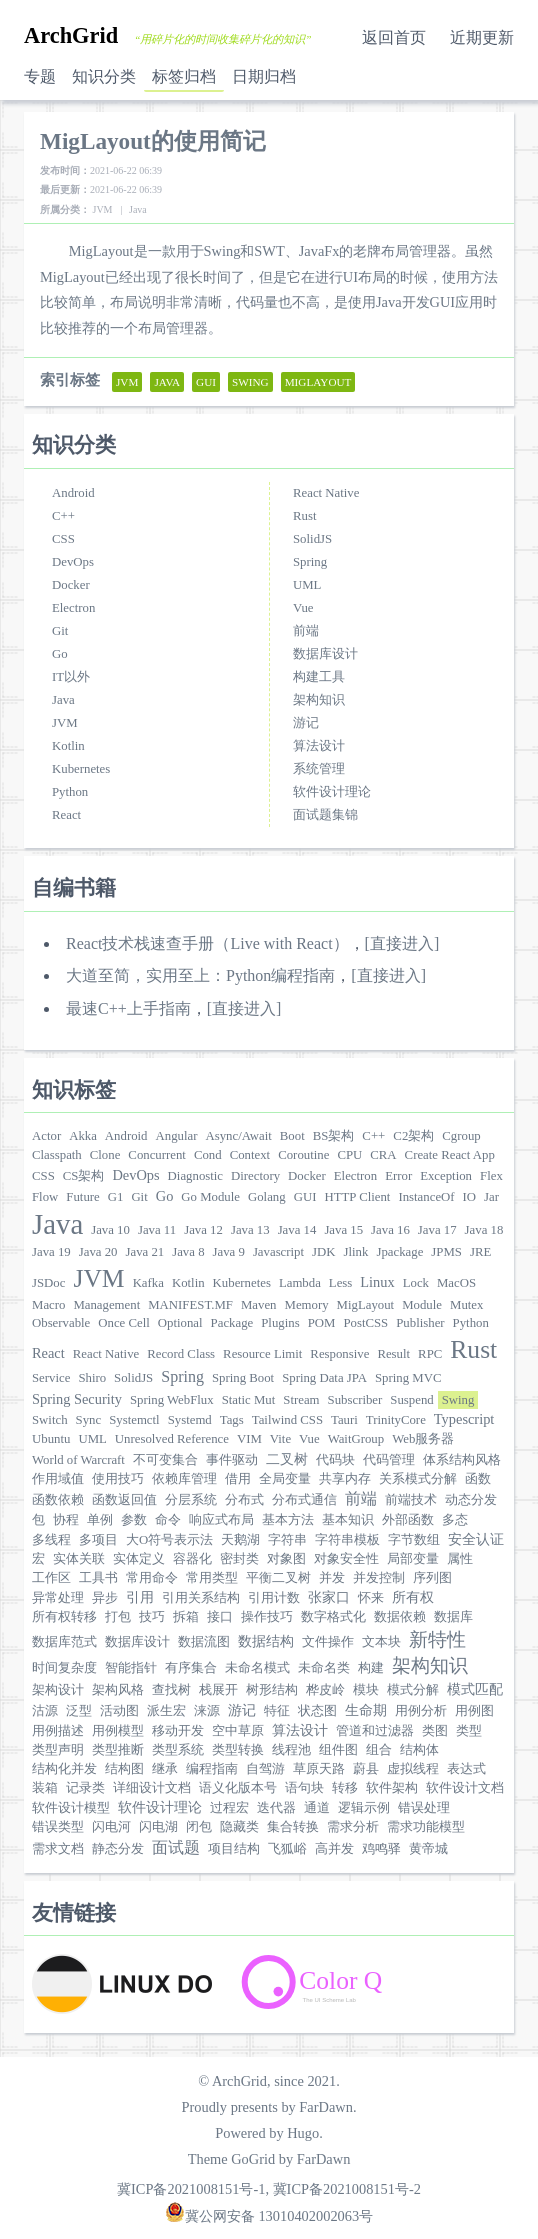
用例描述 (58, 1731)
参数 (134, 1520)
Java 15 (343, 1230)
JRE (480, 1252)
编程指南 (212, 1769)
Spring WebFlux (172, 1400)
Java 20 (98, 1252)
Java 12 (203, 1230)
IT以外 (71, 677)
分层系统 (191, 1500)
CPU (349, 1155)
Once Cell (124, 1323)
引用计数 (274, 1598)
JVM (65, 723)
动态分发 (471, 1500)
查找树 (171, 1690)
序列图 (432, 1578)
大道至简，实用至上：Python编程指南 (200, 975)
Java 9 (229, 1252)
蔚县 (366, 1769)
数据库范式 (64, 1642)
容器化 (192, 1559)
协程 (66, 1520)
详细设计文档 (152, 1788)
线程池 (291, 1750)
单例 (100, 1520)
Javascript (278, 1252)
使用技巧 (118, 1479)
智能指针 (131, 1668)
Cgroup (461, 1136)
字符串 (287, 1540)
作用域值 (58, 1479)
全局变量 (285, 1479)
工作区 (51, 1578)
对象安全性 (346, 1559)
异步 (105, 1598)
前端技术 (411, 1500)
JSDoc (48, 1283)
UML (307, 585)
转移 (345, 1788)
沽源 (45, 1711)
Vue (303, 608)
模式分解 (413, 1690)
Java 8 (188, 1252)
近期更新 (482, 37)
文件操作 (328, 1642)
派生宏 (166, 1711)
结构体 (419, 1750)
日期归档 (264, 76)
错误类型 (58, 1827)
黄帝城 (428, 1849)
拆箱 (186, 1617)
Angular (177, 1136)
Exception (446, 1176)
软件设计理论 (332, 792)
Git (60, 631)
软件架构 (392, 1788)
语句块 (304, 1788)
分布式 (244, 1500)
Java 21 (144, 1252)
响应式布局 (221, 1520)
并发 (332, 1578)
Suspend (411, 1400)
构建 (371, 1668)
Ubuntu (51, 1439)
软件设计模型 (71, 1808)
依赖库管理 (184, 1479)
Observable (61, 1323)
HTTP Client (357, 1197)
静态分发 (118, 1849)
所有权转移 (64, 1617)
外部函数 (408, 1520)
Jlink (356, 1252)
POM (322, 1323)
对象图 (286, 1559)
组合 (379, 1750)
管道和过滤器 (375, 1731)
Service (51, 1378)
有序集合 (191, 1668)
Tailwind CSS (287, 1420)
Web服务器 (423, 1439)
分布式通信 (304, 1500)
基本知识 (348, 1520)
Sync (89, 1420)
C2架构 (413, 1136)
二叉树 (287, 1459)
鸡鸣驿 (381, 1849)
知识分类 (104, 76)
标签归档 (184, 76)
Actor (46, 1136)
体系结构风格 (462, 1460)
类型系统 (178, 1750)
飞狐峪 (287, 1849)
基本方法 (288, 1520)
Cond (208, 1155)
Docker (71, 585)
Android (73, 493)
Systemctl (134, 1420)
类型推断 (118, 1750)
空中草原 (238, 1731)
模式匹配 (475, 1689)
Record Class (181, 1354)
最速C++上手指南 (128, 1008)
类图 (435, 1731)
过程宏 (229, 1808)
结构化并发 (64, 1769)
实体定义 (139, 1559)
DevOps (73, 562)
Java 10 (110, 1230)
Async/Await (238, 1136)
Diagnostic (195, 1176)
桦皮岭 (325, 1690)
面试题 (176, 1847)
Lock (416, 1283)
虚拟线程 (413, 1769)
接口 (220, 1617)
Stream (301, 1400)
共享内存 (345, 1479)
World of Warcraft (78, 1460)
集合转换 (293, 1827)
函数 (478, 1479)
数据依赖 (400, 1617)
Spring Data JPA (324, 1378)
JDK (323, 1252)
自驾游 (265, 1769)
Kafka (148, 1283)
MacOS (456, 1283)
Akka (83, 1136)
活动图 (119, 1711)
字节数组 (414, 1540)
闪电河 (111, 1827)
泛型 (79, 1711)
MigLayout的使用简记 (153, 141)
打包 (118, 1617)
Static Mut (249, 1400)
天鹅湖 (240, 1540)
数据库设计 (325, 654)
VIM (249, 1439)
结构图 (124, 1769)
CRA (383, 1155)
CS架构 (84, 1176)
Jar (491, 1197)
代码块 (335, 1460)
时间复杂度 (64, 1668)
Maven (259, 1305)
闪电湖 (158, 1827)
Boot (292, 1136)
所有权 (413, 1597)
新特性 (437, 1639)
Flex (491, 1176)
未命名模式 (257, 1668)
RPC (430, 1354)
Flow (45, 1197)
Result (393, 1354)
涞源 (207, 1711)
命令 (168, 1520)
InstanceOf (426, 1197)
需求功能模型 (426, 1827)
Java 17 (437, 1230)
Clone (105, 1155)
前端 (306, 631)
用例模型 (118, 1731)
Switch (50, 1420)
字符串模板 (347, 1540)
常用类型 (212, 1578)
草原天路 (319, 1769)
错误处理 (424, 1808)
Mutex (466, 1305)
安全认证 (476, 1539)
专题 (40, 76)
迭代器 (276, 1808)
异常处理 (58, 1598)
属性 (460, 1559)
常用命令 (152, 1578)
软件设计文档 (465, 1788)
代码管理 (389, 1460)
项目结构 (234, 1849)
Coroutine (303, 1155)
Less (340, 1283)
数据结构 (266, 1641)
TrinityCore (396, 1420)
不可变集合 (165, 1460)
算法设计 (319, 746)
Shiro (92, 1378)
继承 (165, 1769)
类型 (469, 1731)
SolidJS (312, 539)
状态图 (317, 1711)
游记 (306, 723)
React (66, 815)
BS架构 (334, 1136)
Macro (48, 1305)
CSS (63, 539)
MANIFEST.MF (190, 1305)
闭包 (199, 1827)
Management (106, 1305)
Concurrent (157, 1155)
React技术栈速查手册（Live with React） (207, 943)
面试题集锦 (325, 815)
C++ (63, 516)
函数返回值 (124, 1500)
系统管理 (319, 769)
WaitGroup (356, 1439)
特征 (277, 1711)
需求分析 (353, 1827)
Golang (267, 1197)
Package (232, 1323)
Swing (458, 1400)
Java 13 (250, 1230)
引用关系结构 (201, 1598)
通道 (317, 1808)
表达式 (466, 1769)
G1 (116, 1197)
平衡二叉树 (278, 1578)
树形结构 (272, 1690)
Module (422, 1305)
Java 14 (297, 1230)
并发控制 (379, 1578)
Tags (232, 1420)
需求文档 (58, 1849)
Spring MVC (408, 1378)
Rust (304, 516)
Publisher (420, 1323)
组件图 (338, 1750)
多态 (455, 1520)
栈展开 (218, 1690)
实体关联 (79, 1559)
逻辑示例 (364, 1808)
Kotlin (68, 746)
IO (470, 1197)
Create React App (450, 1155)
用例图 (474, 1711)
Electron (73, 608)
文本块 (381, 1642)
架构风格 (118, 1690)
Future (82, 1197)
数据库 (453, 1617)
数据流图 (204, 1642)
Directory (255, 1176)
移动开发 (178, 1731)
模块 (366, 1690)
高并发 (334, 1849)
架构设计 (58, 1690)
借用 (238, 1479)
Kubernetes (81, 769)
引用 (140, 1597)
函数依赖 (58, 1500)
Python (70, 792)
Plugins (280, 1323)
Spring (310, 562)
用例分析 (421, 1711)
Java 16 (390, 1230)
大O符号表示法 (169, 1540)
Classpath (57, 1155)
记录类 (85, 1788)
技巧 (152, 1617)
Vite (280, 1439)
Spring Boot (243, 1378)
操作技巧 (267, 1617)
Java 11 (157, 1230)
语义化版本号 (238, 1788)
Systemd (190, 1420)
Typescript (464, 1419)
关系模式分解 (418, 1479)
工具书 (98, 1578)
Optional (180, 1323)
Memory (307, 1305)
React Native (326, 493)
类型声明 (58, 1750)
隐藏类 (239, 1827)
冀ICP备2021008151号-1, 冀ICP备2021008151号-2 (269, 2189)
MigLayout (366, 1305)
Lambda (300, 1283)
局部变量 (413, 1559)
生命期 (366, 1710)
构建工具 (319, 677)
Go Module (210, 1197)
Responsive (339, 1354)
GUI (305, 1197)
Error (398, 1176)
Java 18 (484, 1230)
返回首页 (394, 37)
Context (250, 1155)
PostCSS (365, 1323)
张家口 (329, 1597)
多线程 (51, 1540)
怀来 (371, 1598)
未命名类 (324, 1668)
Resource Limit (262, 1354)
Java (63, 700)
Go (60, 654)
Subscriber (355, 1400)
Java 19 (51, 1252)
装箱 (45, 1788)
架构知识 (319, 700)
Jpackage (399, 1252)
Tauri (344, 1420)
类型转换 (238, 1750)
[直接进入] (402, 943)
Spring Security (77, 1399)
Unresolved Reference (172, 1439)
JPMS (446, 1252)
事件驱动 (232, 1460)
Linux (377, 1282)
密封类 (239, 1559)
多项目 (98, 1540)
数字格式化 (333, 1617)
